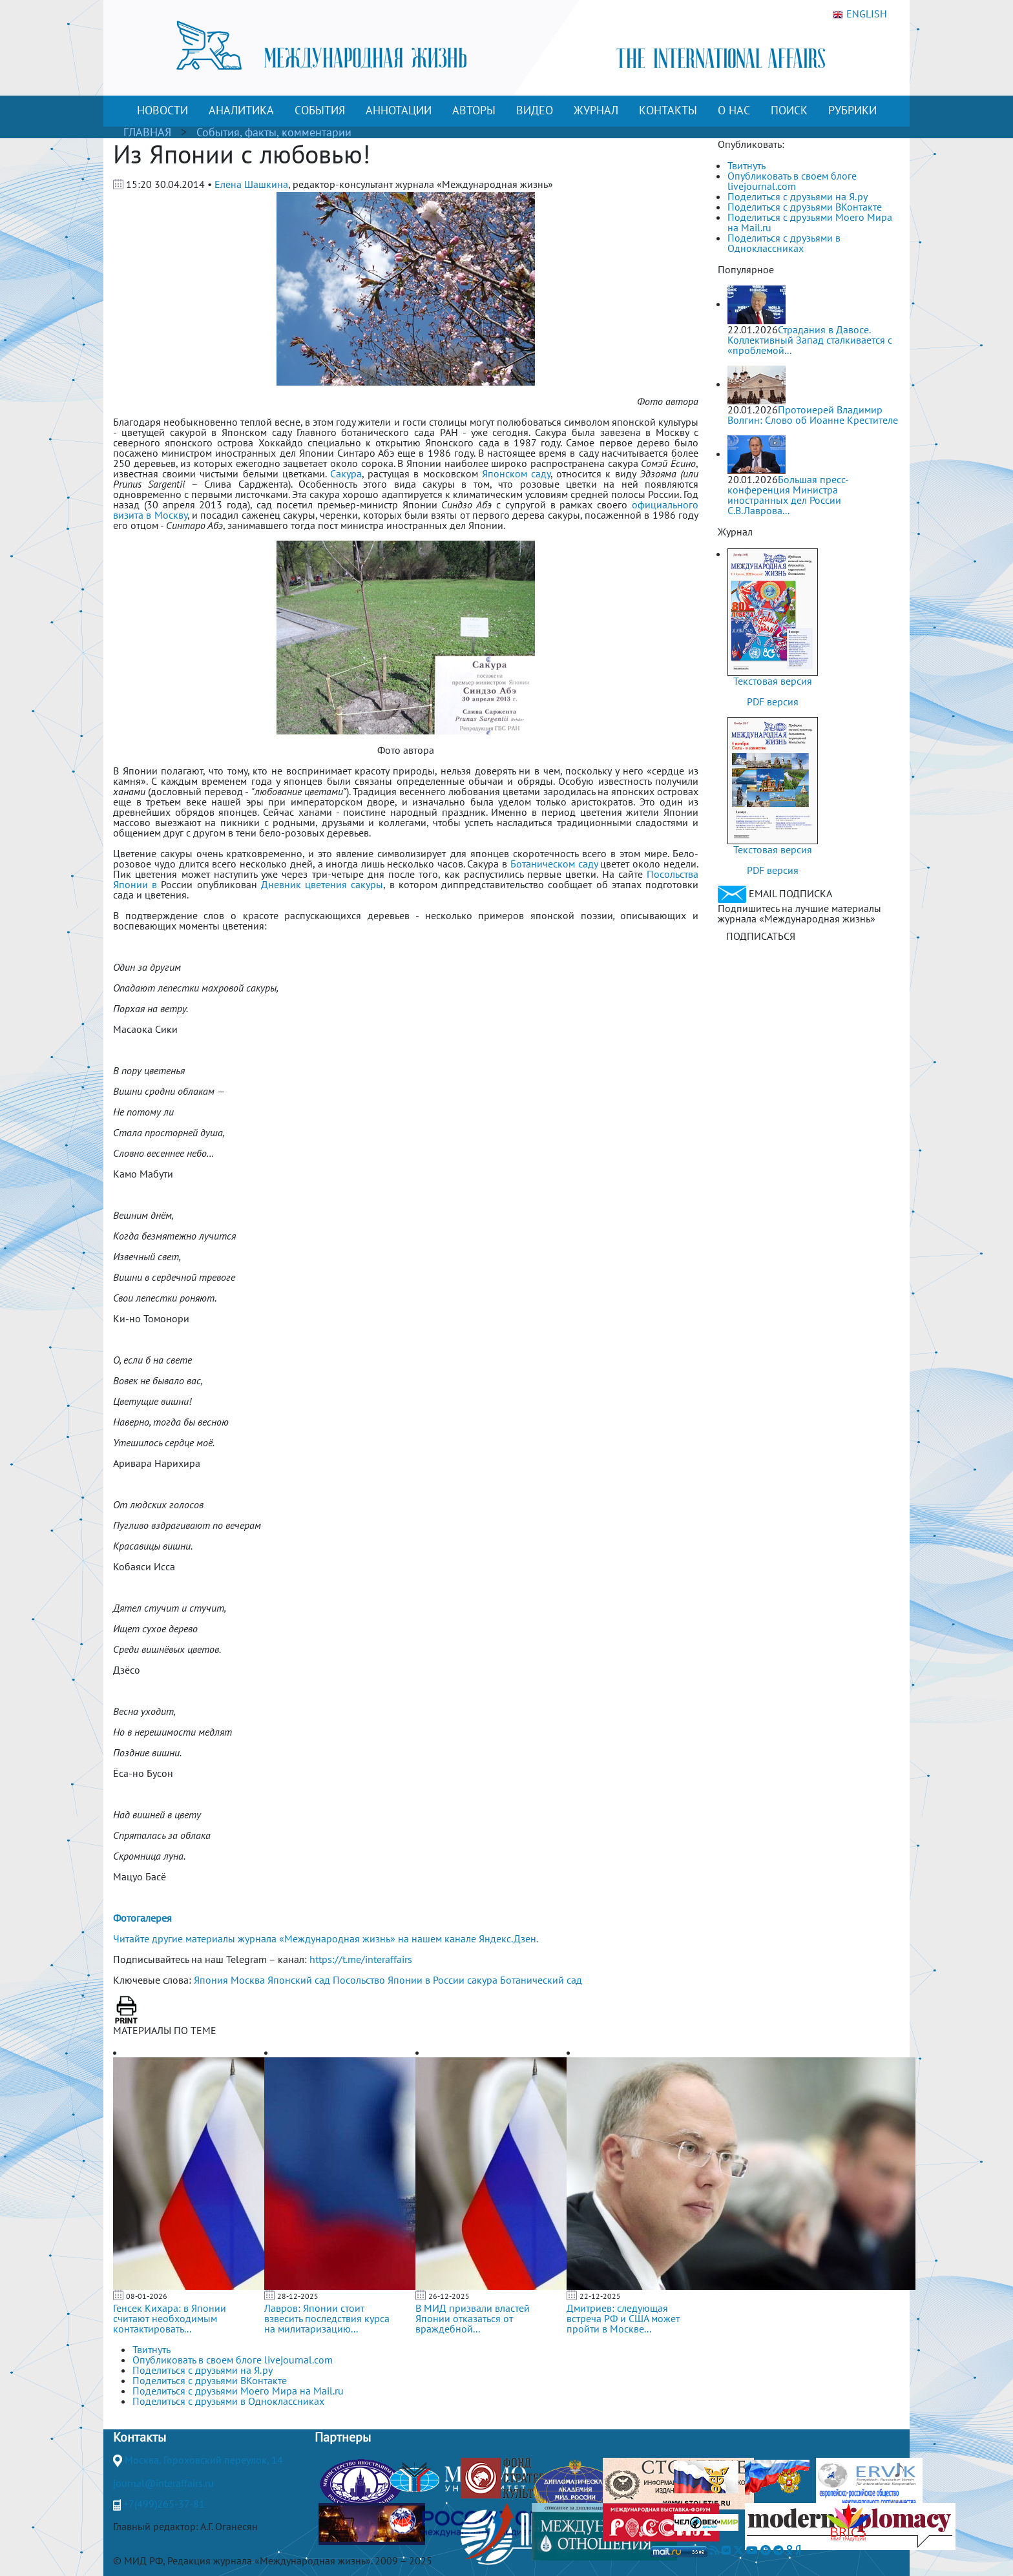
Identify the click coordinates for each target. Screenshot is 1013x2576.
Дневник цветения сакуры (322, 884)
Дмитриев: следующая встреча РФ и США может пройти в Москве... (623, 2318)
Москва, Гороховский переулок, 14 (204, 2459)
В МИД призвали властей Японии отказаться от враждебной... (472, 2318)
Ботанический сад (541, 1979)
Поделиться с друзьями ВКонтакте (804, 206)
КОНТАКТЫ (668, 110)
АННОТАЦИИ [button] (399, 110)
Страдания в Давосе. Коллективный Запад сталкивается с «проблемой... (809, 340)
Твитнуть (746, 165)
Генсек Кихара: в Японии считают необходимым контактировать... (169, 2318)
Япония (211, 1979)
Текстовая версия (772, 680)
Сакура (346, 473)
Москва (248, 1979)
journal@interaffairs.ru (163, 2483)
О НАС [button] (734, 110)
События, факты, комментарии (273, 132)
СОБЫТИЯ (320, 110)
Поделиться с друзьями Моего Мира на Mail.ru (809, 222)
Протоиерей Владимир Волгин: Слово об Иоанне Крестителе (812, 414)
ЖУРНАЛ (596, 110)
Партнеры (343, 2437)
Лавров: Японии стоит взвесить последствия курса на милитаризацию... (327, 2318)
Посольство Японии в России (399, 1979)
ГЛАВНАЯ (147, 132)
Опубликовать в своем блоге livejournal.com (792, 180)
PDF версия (773, 701)
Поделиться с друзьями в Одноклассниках (784, 242)
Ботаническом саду (554, 863)
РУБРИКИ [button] (852, 110)
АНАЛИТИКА (241, 110)
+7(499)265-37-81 (164, 2503)
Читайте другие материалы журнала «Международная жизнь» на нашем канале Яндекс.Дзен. (325, 1938)
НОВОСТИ (162, 110)
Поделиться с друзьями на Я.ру (797, 196)
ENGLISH (860, 14)
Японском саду (516, 473)
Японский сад (298, 1979)
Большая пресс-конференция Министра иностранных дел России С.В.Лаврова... (788, 495)
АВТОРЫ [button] (474, 110)
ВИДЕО (534, 110)
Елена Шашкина (251, 184)
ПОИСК (789, 110)
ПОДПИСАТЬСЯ (760, 936)
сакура (482, 1979)
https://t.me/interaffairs (360, 1959)
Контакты (139, 2437)
